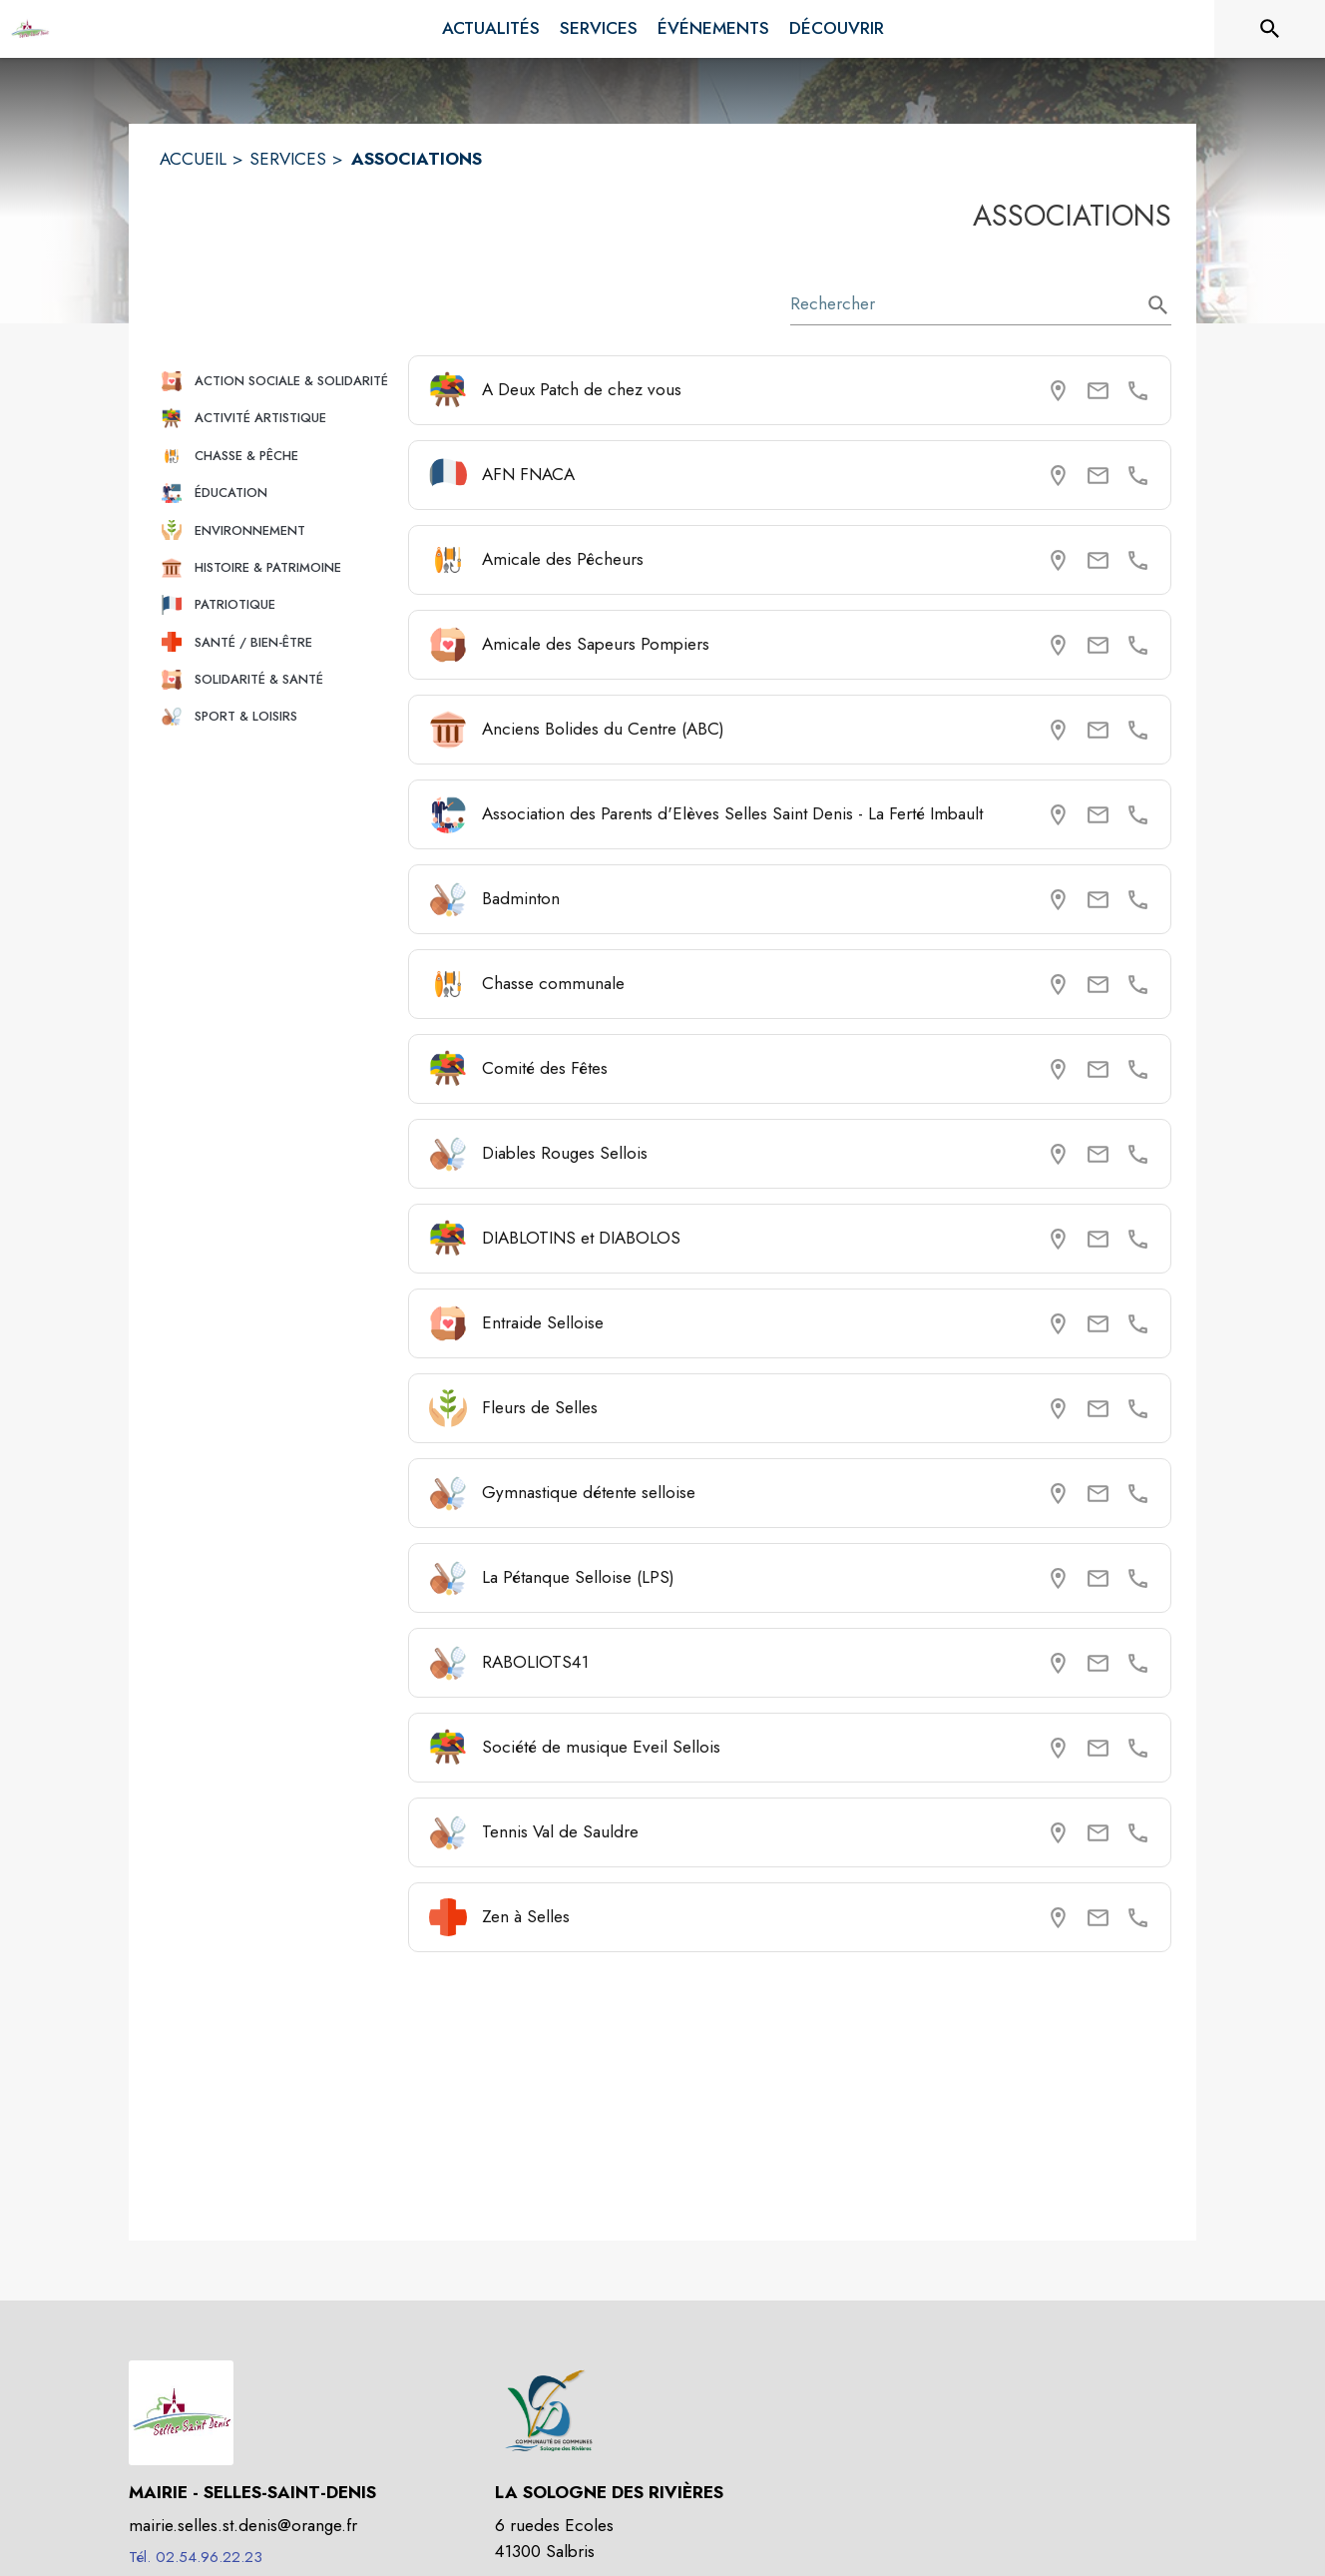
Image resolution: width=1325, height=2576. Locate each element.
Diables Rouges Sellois (565, 1153)
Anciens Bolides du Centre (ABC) (603, 729)
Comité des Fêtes (545, 1068)
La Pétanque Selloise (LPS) (578, 1577)
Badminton (521, 898)
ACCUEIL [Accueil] (193, 159)
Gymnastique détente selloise (588, 1492)
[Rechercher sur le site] (1270, 29)
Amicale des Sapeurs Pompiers (595, 644)
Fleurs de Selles (540, 1407)
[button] (276, 380)
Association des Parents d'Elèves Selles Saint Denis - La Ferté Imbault (732, 813)
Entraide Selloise (543, 1322)
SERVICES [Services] (287, 159)
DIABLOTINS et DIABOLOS (581, 1238)
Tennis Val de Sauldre (560, 1831)
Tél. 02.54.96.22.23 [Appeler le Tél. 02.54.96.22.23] (195, 2557)
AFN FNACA (528, 474)
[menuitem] (491, 29)
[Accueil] (30, 29)
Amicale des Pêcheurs (563, 559)
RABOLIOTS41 (535, 1662)
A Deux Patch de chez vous (581, 389)
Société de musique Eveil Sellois (601, 1747)
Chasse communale (553, 983)
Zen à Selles (526, 1916)
